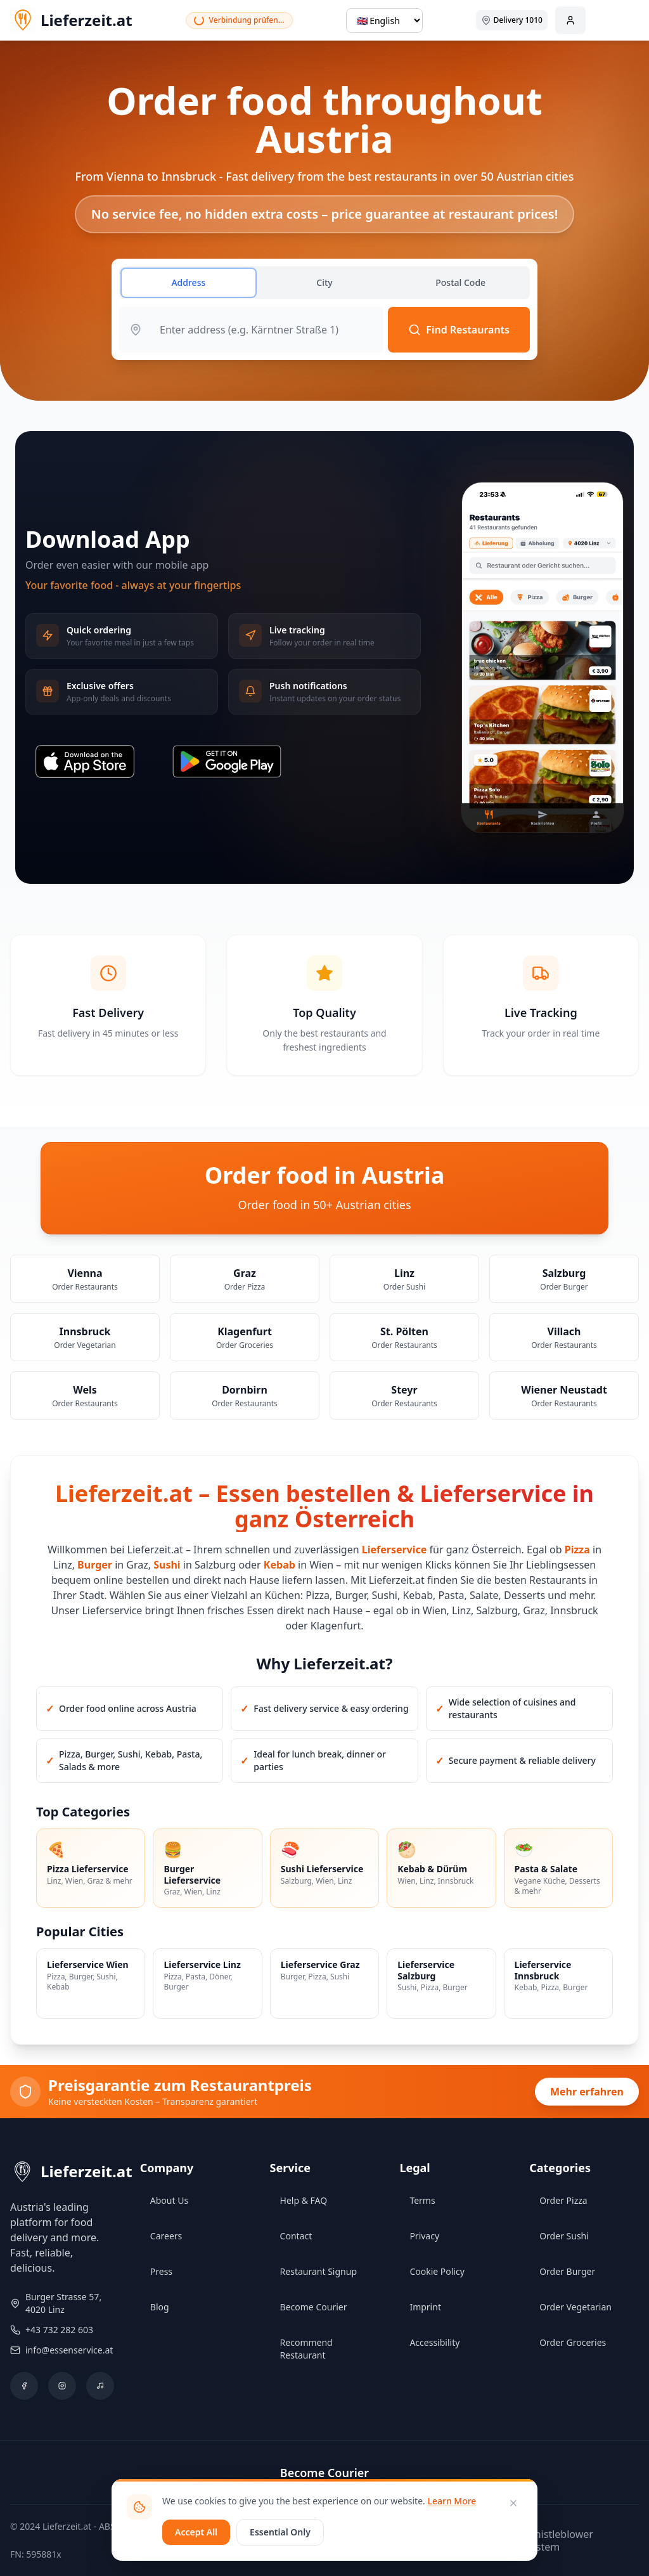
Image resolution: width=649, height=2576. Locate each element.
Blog (159, 2307)
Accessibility (434, 2342)
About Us (169, 2200)
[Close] (513, 2503)
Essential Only (280, 2532)
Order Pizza (563, 2200)
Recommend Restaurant (306, 2348)
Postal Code (460, 282)
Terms (422, 2200)
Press (161, 2271)
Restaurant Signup (318, 2271)
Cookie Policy (436, 2271)
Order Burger (567, 2271)
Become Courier (313, 2307)
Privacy (424, 2236)
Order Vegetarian (575, 2307)
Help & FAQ (304, 2200)
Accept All (196, 2532)
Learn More (451, 2501)
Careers (166, 2236)
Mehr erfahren (587, 2092)
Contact (296, 2236)
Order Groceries (572, 2342)
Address (188, 282)
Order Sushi (564, 2236)
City (324, 282)
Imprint (425, 2307)
